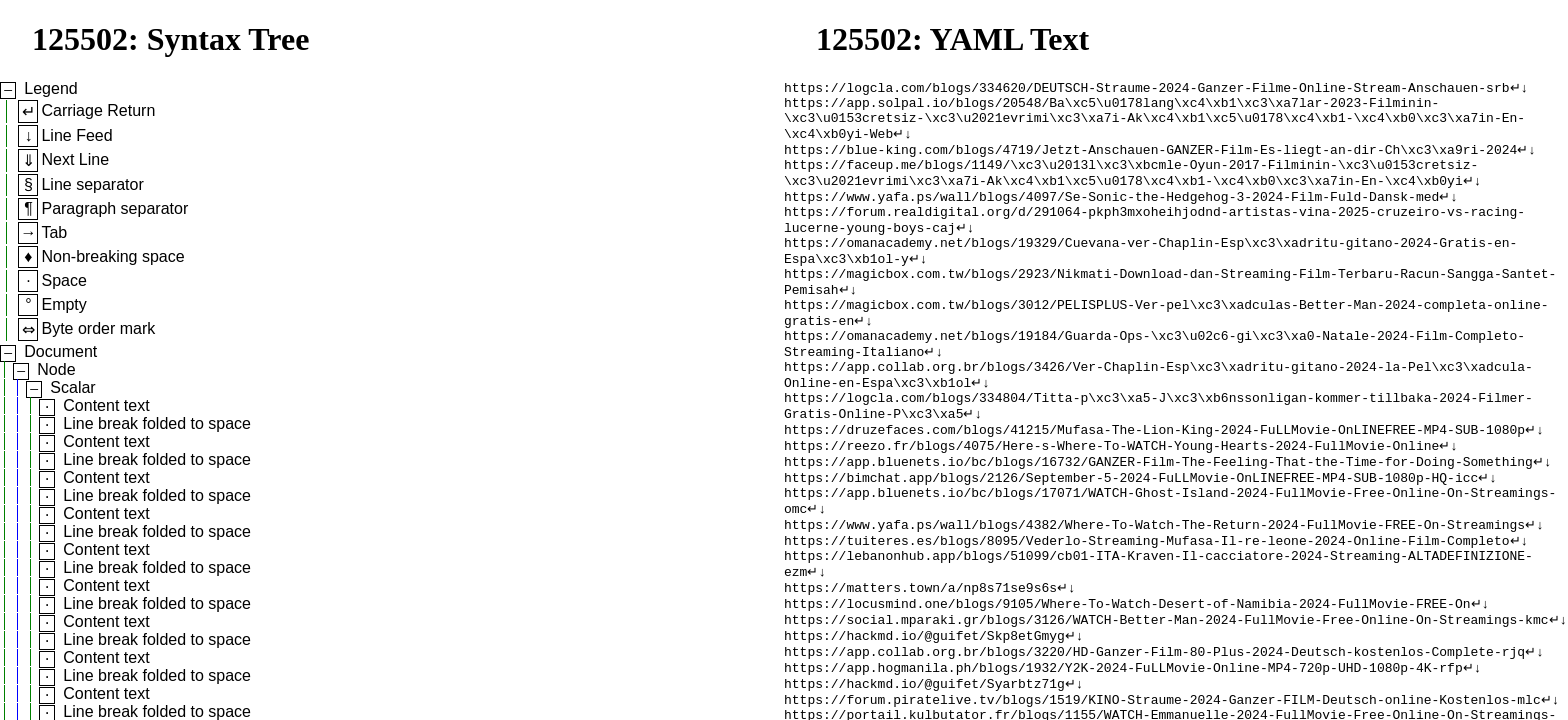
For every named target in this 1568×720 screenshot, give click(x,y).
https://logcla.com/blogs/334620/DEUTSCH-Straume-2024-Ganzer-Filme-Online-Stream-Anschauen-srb (1146, 89)
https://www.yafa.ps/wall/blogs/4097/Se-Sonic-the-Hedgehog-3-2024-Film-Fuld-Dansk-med (1111, 215)
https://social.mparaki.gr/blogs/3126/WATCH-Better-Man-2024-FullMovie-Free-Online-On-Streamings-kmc (1166, 701)
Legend (50, 88)
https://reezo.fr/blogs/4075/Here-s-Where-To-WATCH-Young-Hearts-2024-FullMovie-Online (1111, 503)
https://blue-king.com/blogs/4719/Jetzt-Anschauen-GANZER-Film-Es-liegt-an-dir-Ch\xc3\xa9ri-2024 (1150, 161)
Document (60, 351)
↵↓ (1518, 89)
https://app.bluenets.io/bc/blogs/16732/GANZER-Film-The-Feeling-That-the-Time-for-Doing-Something (1158, 521)
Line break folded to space (157, 423)
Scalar (72, 387)
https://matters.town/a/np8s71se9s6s (920, 665)
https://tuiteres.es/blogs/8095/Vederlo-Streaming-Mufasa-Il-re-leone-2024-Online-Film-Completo (1146, 611)
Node (56, 369)
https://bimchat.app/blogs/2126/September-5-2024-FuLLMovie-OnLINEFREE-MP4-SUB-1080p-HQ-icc (1131, 539)
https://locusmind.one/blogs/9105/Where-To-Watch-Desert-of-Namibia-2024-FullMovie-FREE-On (1127, 683)
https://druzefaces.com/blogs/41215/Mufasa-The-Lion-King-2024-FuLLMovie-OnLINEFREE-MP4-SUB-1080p (1154, 485)
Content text (106, 405)
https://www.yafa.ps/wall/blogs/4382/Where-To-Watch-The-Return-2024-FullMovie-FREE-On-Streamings (1154, 593)
